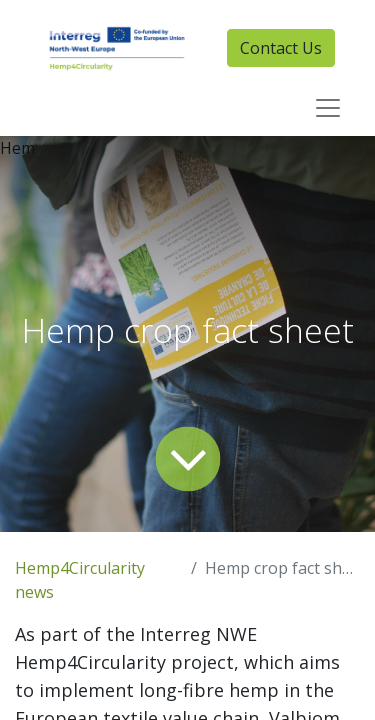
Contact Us (281, 48)
